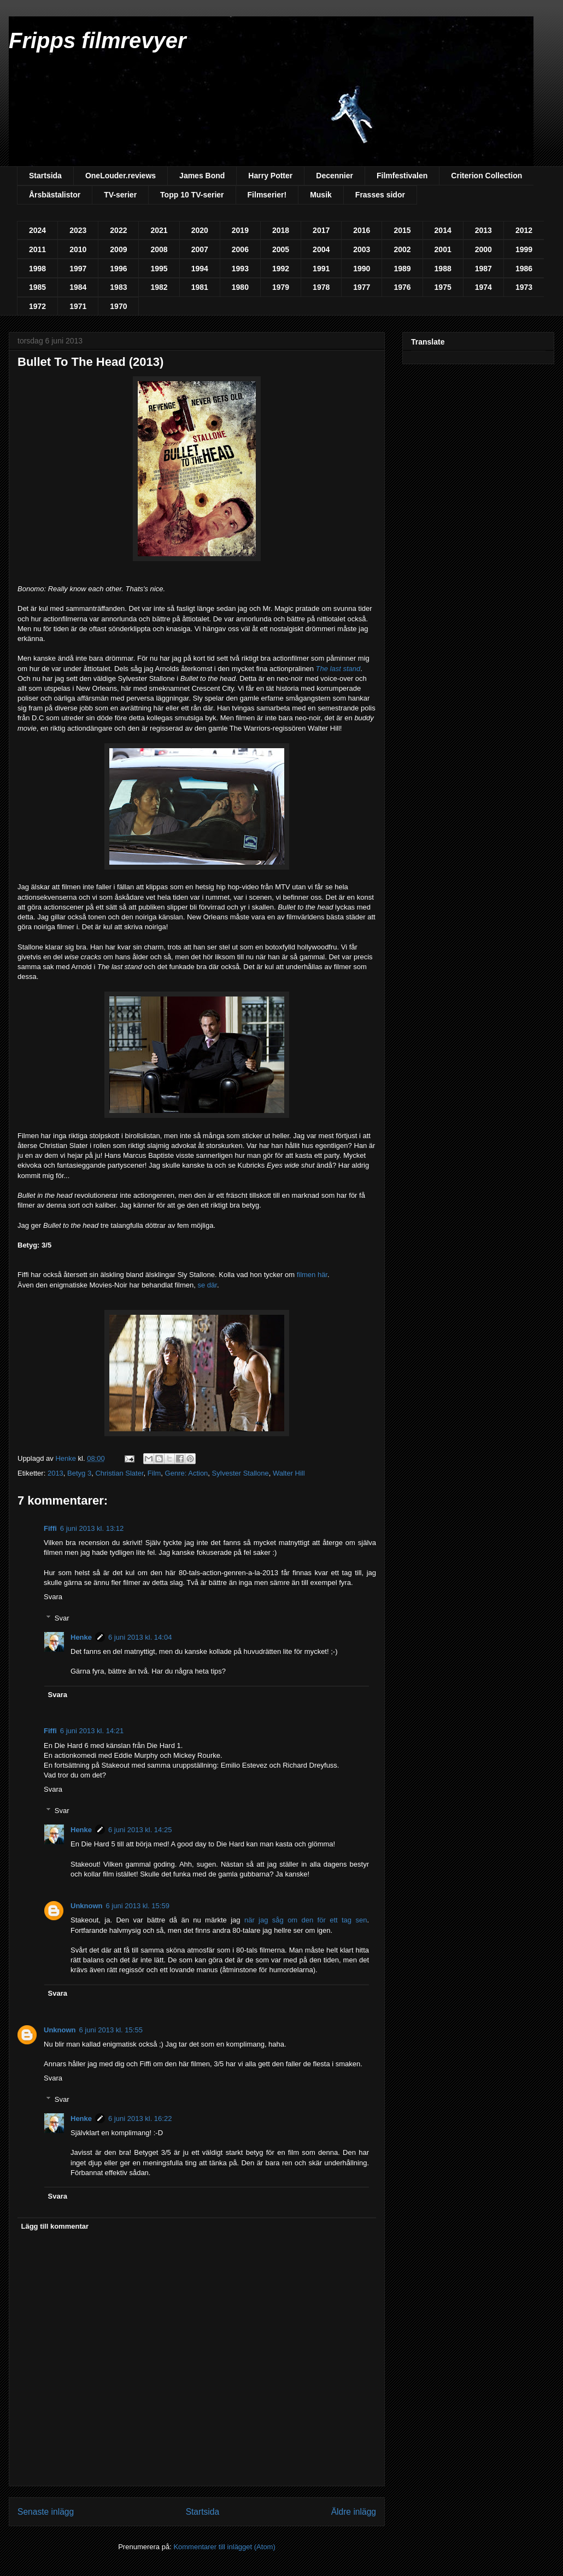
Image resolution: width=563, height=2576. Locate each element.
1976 (402, 287)
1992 (280, 268)
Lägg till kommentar (55, 2226)
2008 (158, 249)
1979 (280, 287)
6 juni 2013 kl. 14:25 (140, 1830)
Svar (62, 1618)
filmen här (312, 1274)
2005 (280, 249)
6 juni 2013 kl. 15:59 (137, 1906)
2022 (118, 230)
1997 (77, 268)
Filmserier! (267, 194)
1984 (77, 287)
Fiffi (50, 1528)
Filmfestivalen (402, 175)
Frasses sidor (380, 194)
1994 (199, 268)
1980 (240, 287)
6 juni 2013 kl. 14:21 (92, 1731)
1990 (361, 268)
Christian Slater (119, 1473)
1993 (240, 268)
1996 (118, 268)
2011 (37, 249)
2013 (483, 230)
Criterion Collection (486, 175)
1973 (523, 287)
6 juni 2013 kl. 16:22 (140, 2118)
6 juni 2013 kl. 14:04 (140, 1637)
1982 (158, 287)
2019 (240, 230)
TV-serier (120, 194)
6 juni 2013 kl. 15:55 (111, 2030)
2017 (321, 230)
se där (207, 1285)
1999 (523, 249)
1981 (199, 287)
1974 (483, 287)
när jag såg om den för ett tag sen (305, 1920)
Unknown (87, 1906)
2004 (321, 249)
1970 (118, 306)
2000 (483, 249)
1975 (443, 287)
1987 (483, 268)
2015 (402, 230)
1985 (37, 287)
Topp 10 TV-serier (192, 194)
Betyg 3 (79, 1473)
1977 (361, 287)
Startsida (45, 175)
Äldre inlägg (353, 2511)
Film (154, 1473)
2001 (443, 249)
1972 (37, 306)
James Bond (202, 175)
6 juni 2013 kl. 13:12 (92, 1528)
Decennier (334, 175)
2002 (402, 249)
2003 (361, 249)
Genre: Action (186, 1473)
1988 (443, 268)
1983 (118, 287)
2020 (199, 230)
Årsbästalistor (54, 194)
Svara (53, 1597)
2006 (240, 249)
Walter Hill (289, 1473)
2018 (280, 230)
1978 (321, 287)
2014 (443, 230)
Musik (321, 194)
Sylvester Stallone (240, 1473)
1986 (523, 268)
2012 (523, 230)
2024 (37, 230)
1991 (321, 268)
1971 (77, 306)
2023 (77, 230)
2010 (77, 249)
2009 (118, 249)
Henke (81, 1637)
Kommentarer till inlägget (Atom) (224, 2547)
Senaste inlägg (45, 2511)
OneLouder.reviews (120, 175)
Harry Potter (270, 175)
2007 (199, 249)
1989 (402, 268)
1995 (158, 268)
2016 (361, 230)
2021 (158, 230)
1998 (37, 268)
